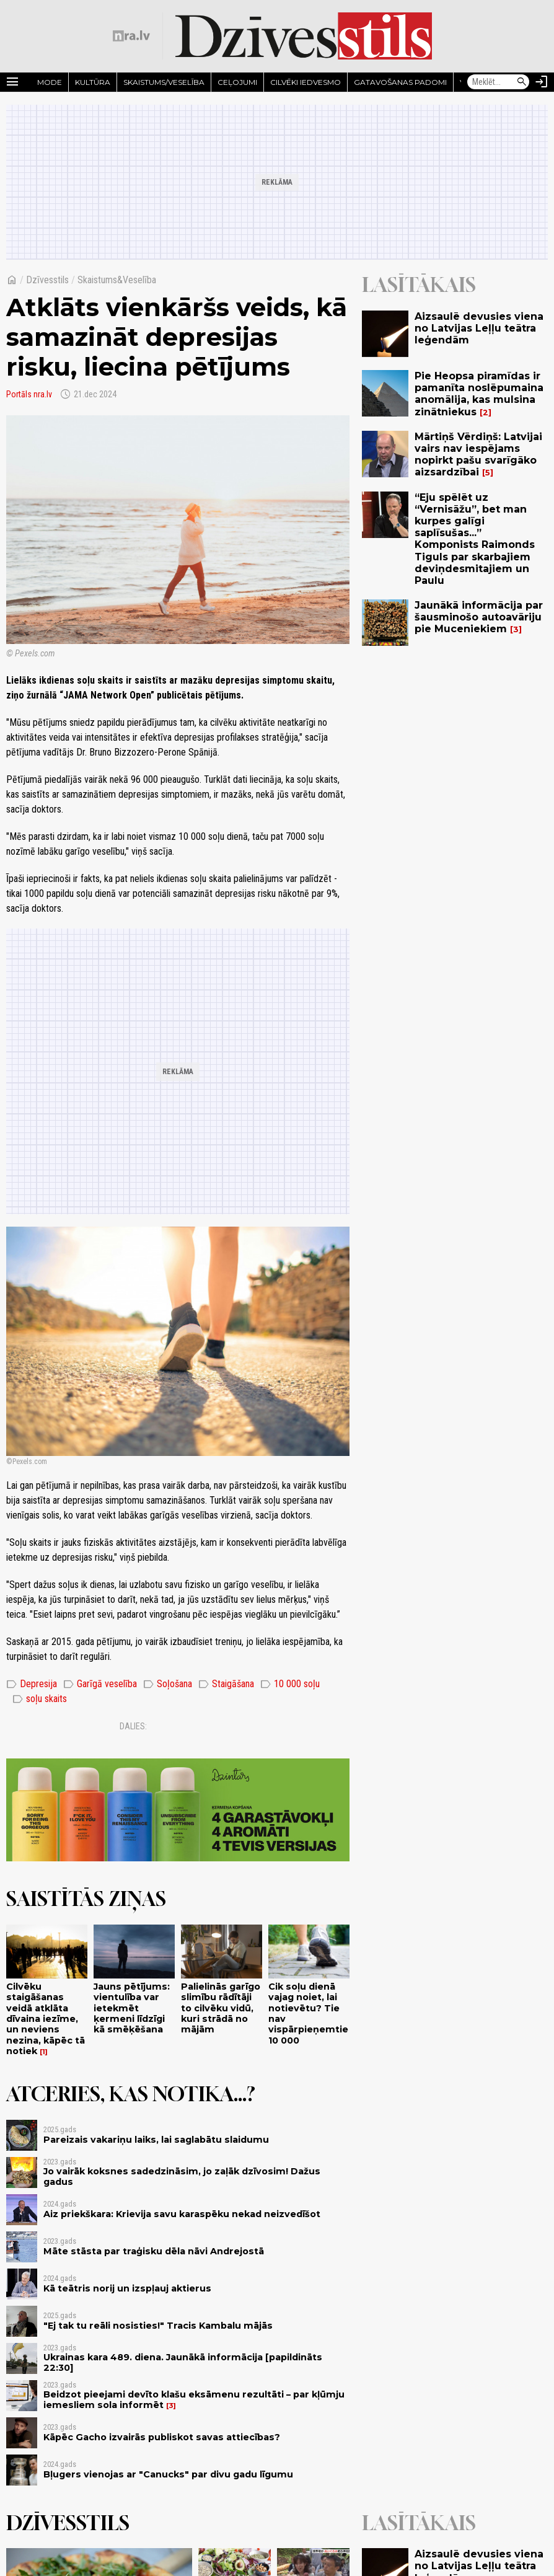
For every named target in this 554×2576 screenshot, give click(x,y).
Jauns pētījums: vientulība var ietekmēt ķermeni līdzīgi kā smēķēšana (132, 2008)
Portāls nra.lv (29, 394)
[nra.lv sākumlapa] (131, 36)
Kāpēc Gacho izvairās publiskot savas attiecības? (161, 2437)
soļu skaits (39, 1699)
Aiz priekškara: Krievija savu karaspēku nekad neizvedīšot (181, 2214)
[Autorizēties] (541, 82)
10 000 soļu (290, 1684)
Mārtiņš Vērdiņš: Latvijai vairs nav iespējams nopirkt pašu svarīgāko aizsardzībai (478, 455)
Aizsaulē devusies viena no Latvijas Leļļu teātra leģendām (479, 328)
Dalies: (133, 1726)
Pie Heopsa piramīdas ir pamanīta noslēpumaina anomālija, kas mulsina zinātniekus (479, 394)
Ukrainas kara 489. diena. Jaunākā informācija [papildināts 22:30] (182, 2362)
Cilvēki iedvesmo (305, 82)
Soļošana (167, 1684)
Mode (49, 82)
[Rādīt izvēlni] (12, 82)
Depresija (31, 1684)
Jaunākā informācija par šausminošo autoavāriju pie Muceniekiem (479, 617)
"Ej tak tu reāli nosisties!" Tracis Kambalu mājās (158, 2325)
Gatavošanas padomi (400, 82)
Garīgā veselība (100, 1684)
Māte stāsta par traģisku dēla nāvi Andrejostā (153, 2251)
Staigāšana (226, 1684)
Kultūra (92, 82)
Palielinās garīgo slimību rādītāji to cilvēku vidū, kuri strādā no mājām (220, 2008)
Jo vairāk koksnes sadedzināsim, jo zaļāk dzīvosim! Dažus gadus (181, 2176)
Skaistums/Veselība (163, 82)
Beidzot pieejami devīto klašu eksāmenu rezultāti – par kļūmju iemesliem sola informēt (194, 2400)
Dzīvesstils (47, 280)
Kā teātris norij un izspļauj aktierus (127, 2288)
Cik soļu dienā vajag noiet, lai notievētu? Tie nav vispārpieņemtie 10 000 (308, 2013)
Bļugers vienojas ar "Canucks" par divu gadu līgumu (168, 2474)
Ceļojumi (237, 82)
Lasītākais (419, 284)
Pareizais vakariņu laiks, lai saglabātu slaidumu (156, 2139)
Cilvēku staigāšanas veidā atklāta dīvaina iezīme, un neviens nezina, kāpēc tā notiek (45, 2019)
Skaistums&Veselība (116, 280)
